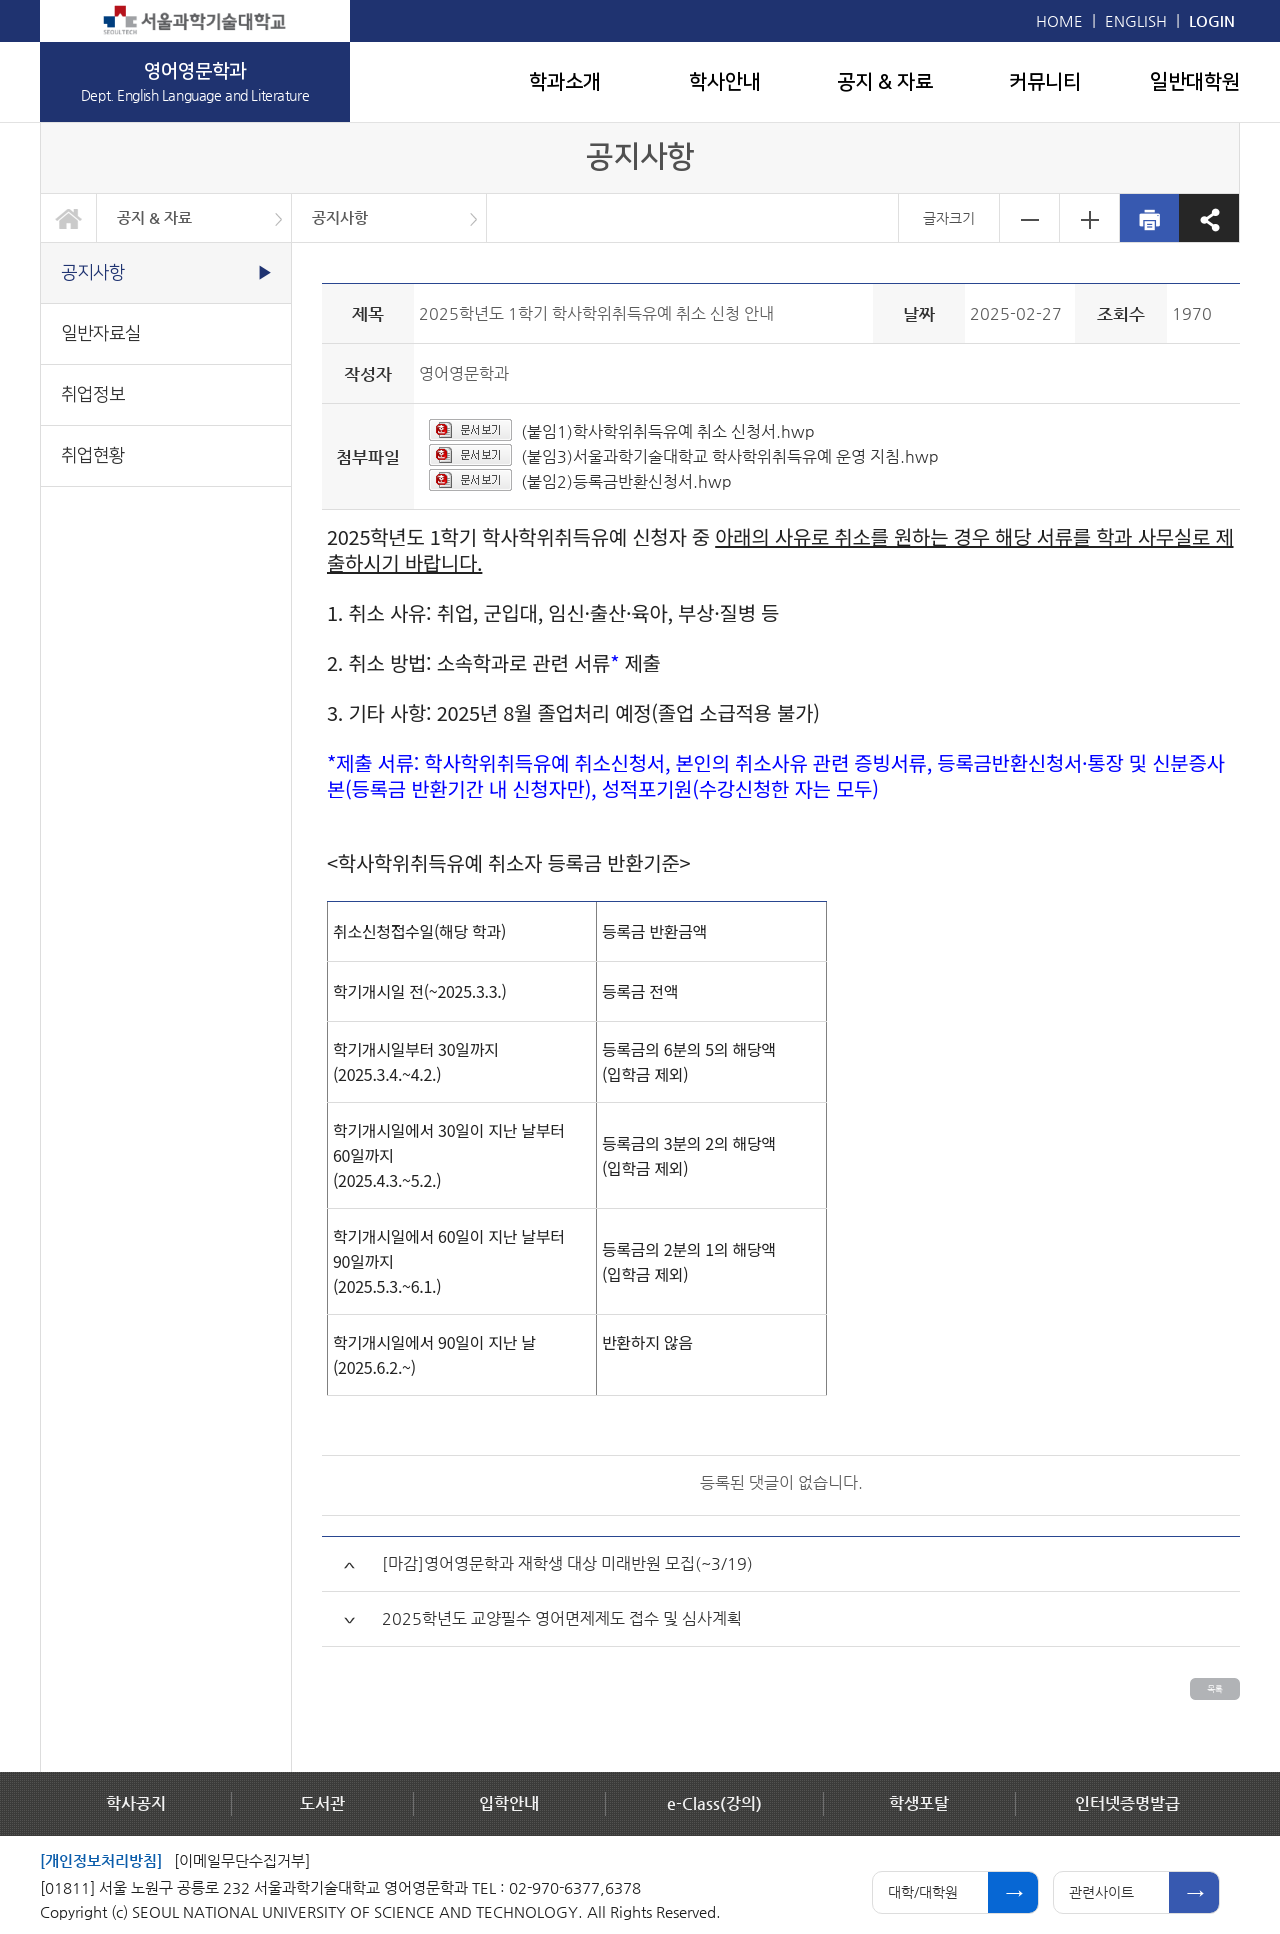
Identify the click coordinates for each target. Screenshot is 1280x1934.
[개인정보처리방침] (101, 1860)
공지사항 (340, 217)
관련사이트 (1101, 1892)
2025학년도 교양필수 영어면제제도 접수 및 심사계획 (562, 1618)
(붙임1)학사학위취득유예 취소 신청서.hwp (668, 431)
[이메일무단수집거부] (242, 1860)
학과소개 (565, 82)
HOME (1059, 20)
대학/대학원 (923, 1892)
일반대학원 (1195, 82)
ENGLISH (1136, 20)
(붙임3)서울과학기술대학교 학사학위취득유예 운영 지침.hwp (730, 456)
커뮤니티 (1045, 82)
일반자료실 (101, 333)
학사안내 (725, 82)
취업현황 (93, 455)
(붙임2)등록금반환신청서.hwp (626, 481)
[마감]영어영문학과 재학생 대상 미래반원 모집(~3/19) (567, 1563)
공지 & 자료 (885, 82)
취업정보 (93, 394)
